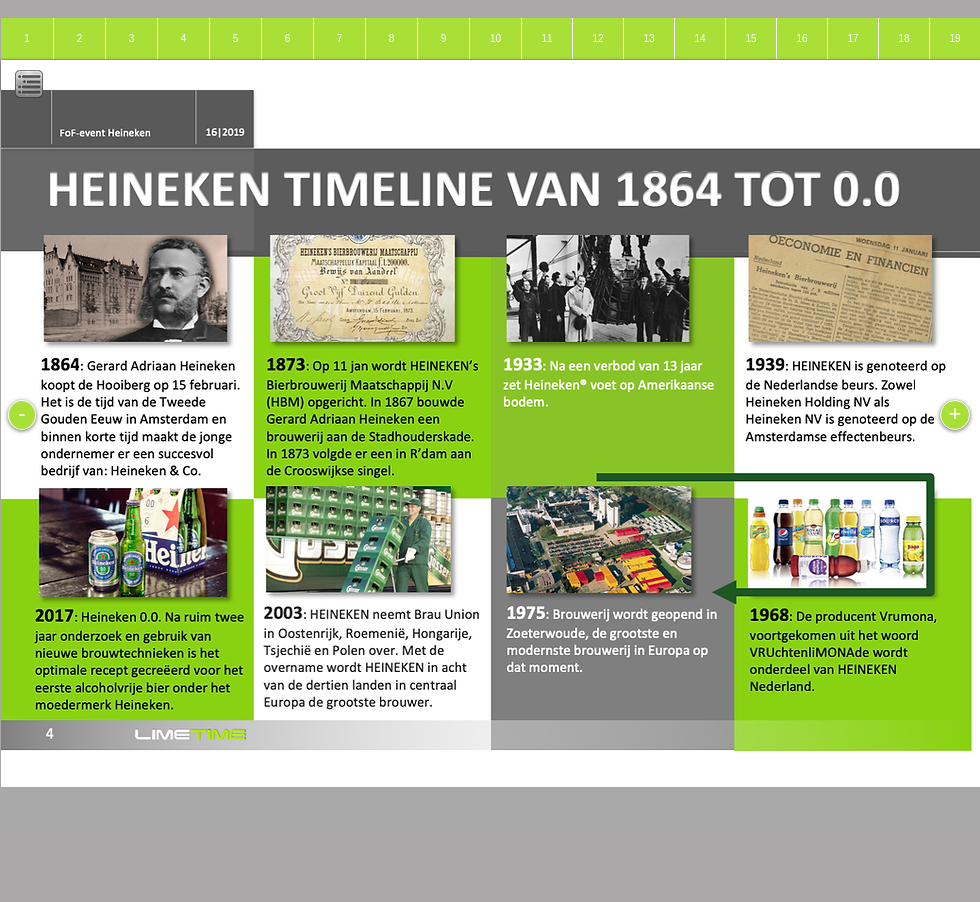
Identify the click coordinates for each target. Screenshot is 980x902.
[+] (955, 415)
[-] (22, 415)
